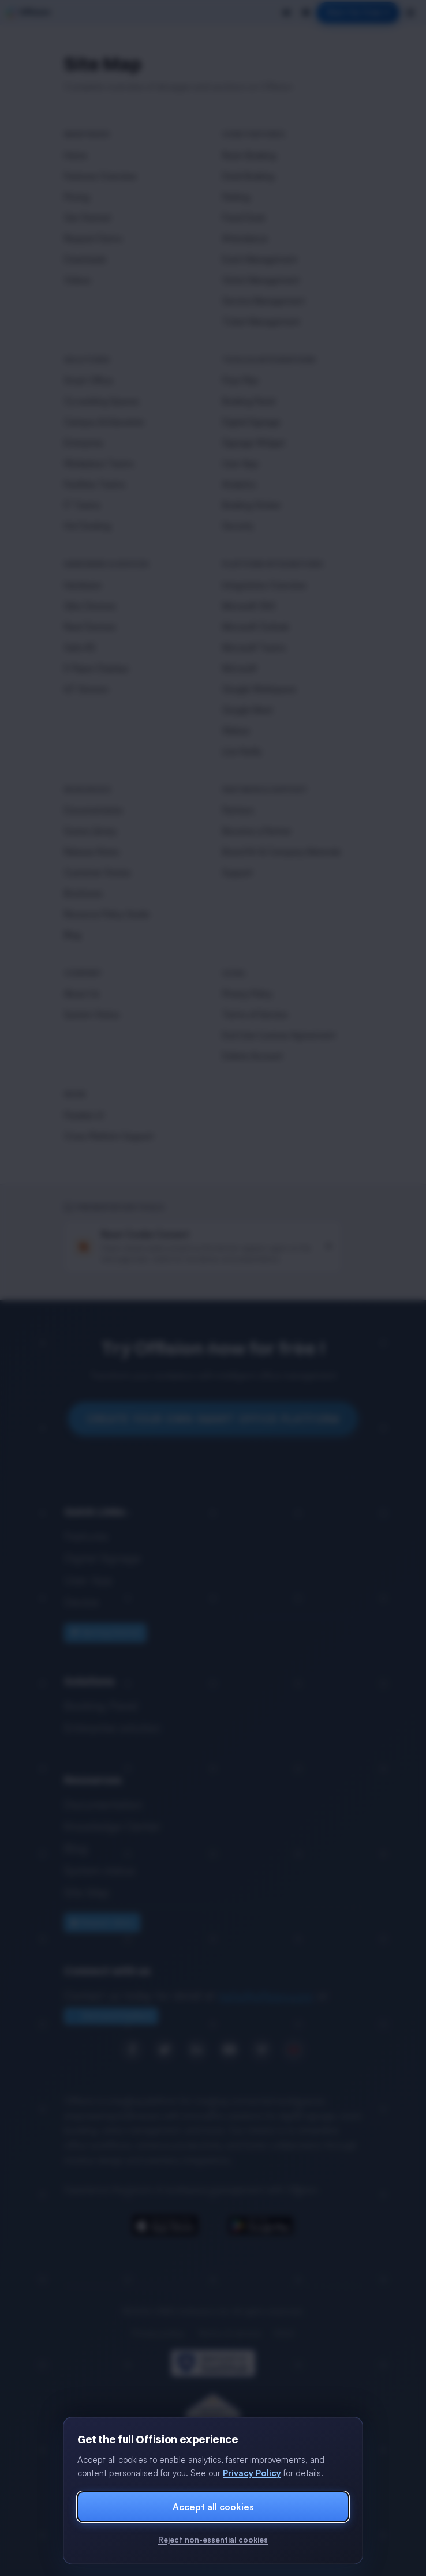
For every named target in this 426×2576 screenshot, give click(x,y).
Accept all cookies (213, 2507)
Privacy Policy (252, 2473)
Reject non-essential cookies (213, 2539)
